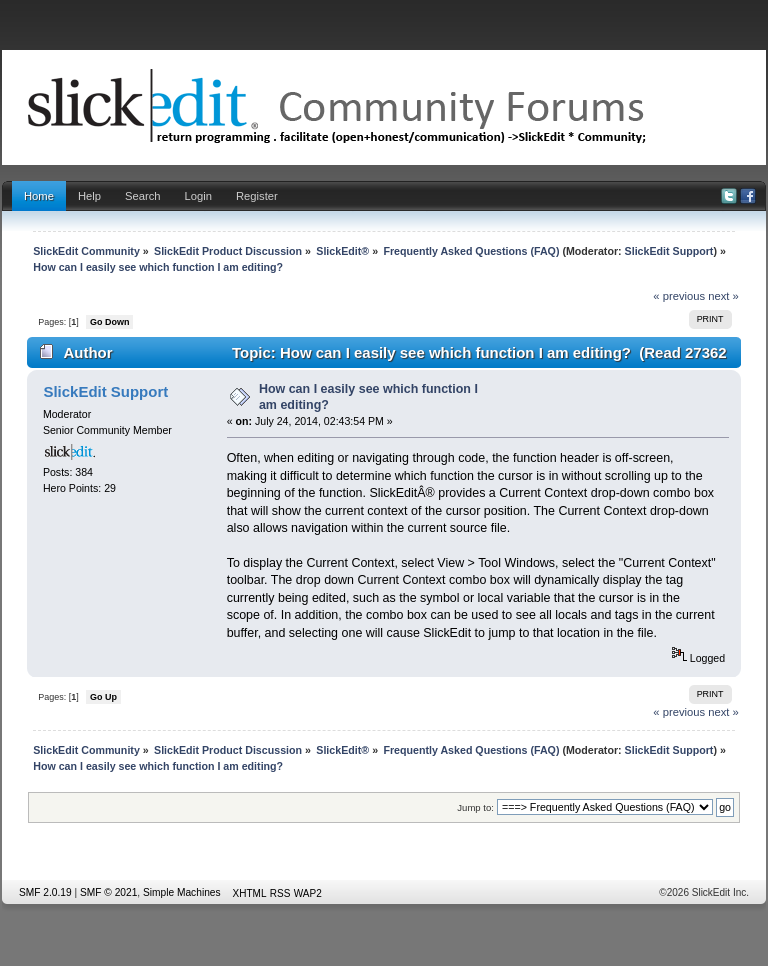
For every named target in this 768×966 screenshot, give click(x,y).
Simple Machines (182, 892)
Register (257, 196)
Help (89, 196)
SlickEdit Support (669, 251)
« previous (679, 296)
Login (198, 196)
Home (39, 196)
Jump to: (475, 807)
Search (143, 196)
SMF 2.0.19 (45, 892)
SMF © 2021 (108, 892)
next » (723, 296)
